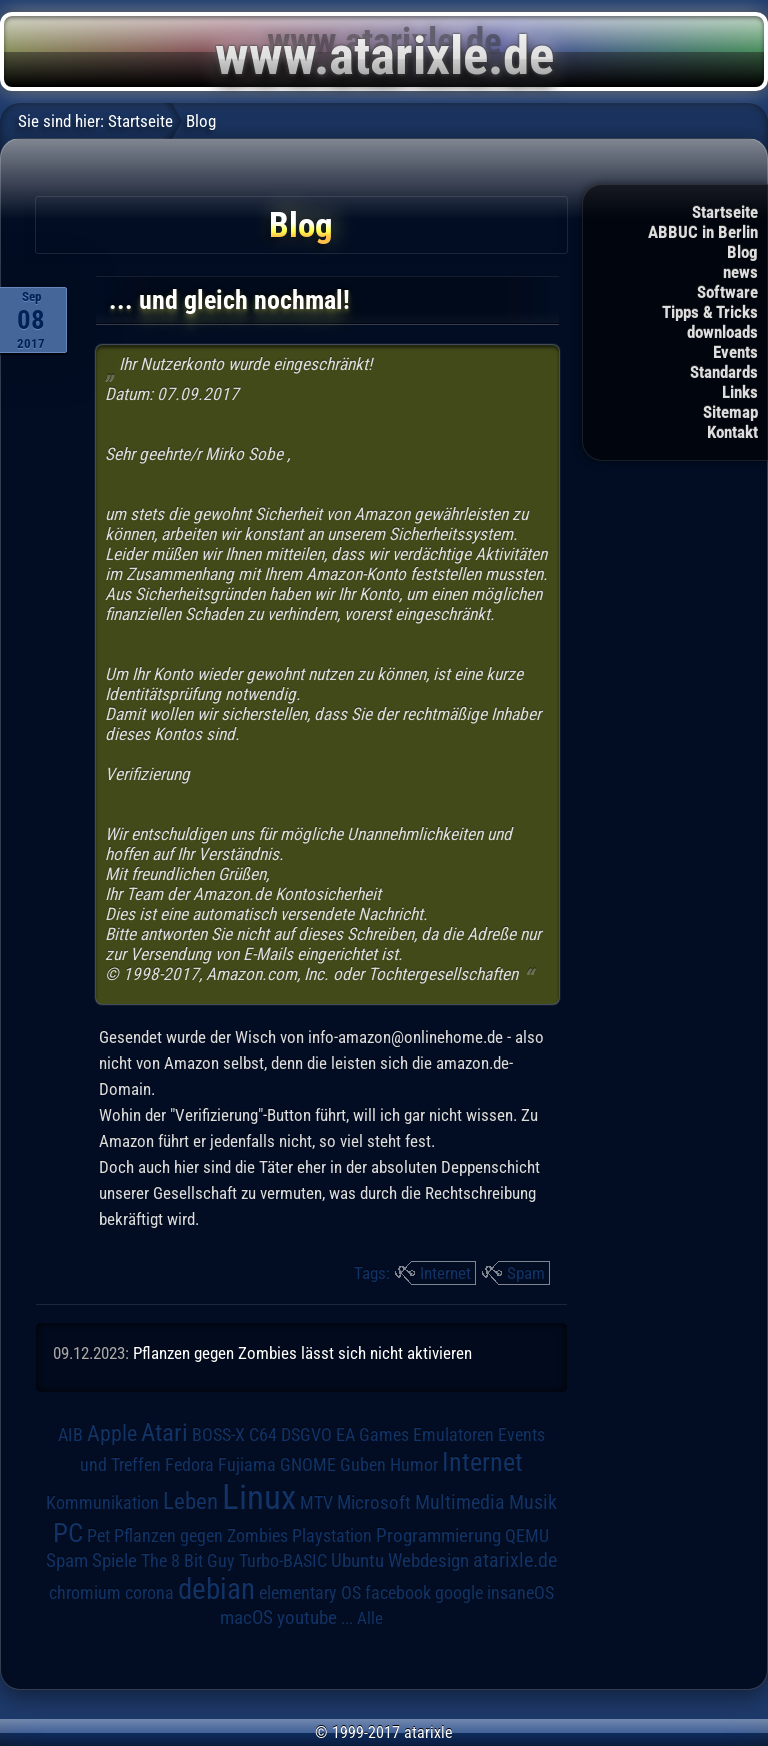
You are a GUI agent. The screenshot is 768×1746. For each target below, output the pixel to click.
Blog (742, 252)
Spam (526, 1273)
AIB (70, 1435)
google (459, 1593)
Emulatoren (453, 1434)
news (740, 272)
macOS (246, 1618)
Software (727, 292)
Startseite (725, 212)
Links (740, 392)
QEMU (527, 1536)
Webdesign (428, 1561)
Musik (533, 1502)
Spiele (114, 1560)
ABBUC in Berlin (703, 232)
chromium (85, 1593)
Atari (164, 1432)
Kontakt (732, 432)
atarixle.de (515, 1560)
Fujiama (247, 1464)
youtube (307, 1617)
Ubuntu (357, 1561)
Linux (259, 1497)
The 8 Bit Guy (188, 1560)
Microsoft (374, 1502)
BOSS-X (218, 1435)
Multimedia (460, 1502)
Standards (724, 372)
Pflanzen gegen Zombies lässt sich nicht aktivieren (302, 1353)
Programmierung (438, 1535)
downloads (722, 332)
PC (68, 1533)
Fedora (189, 1464)
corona (149, 1593)
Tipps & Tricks (710, 312)
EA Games (372, 1435)
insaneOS (520, 1593)
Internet (445, 1273)
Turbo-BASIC (283, 1560)
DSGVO (306, 1435)
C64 (263, 1435)
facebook (398, 1593)
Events (735, 352)
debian (216, 1589)
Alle (370, 1618)
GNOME (308, 1464)
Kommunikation (102, 1502)
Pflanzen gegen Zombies (201, 1536)
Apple (112, 1433)
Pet (98, 1536)
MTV (316, 1502)
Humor (414, 1465)
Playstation (332, 1536)
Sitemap (730, 412)
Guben (363, 1465)
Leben (190, 1501)
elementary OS (310, 1592)
